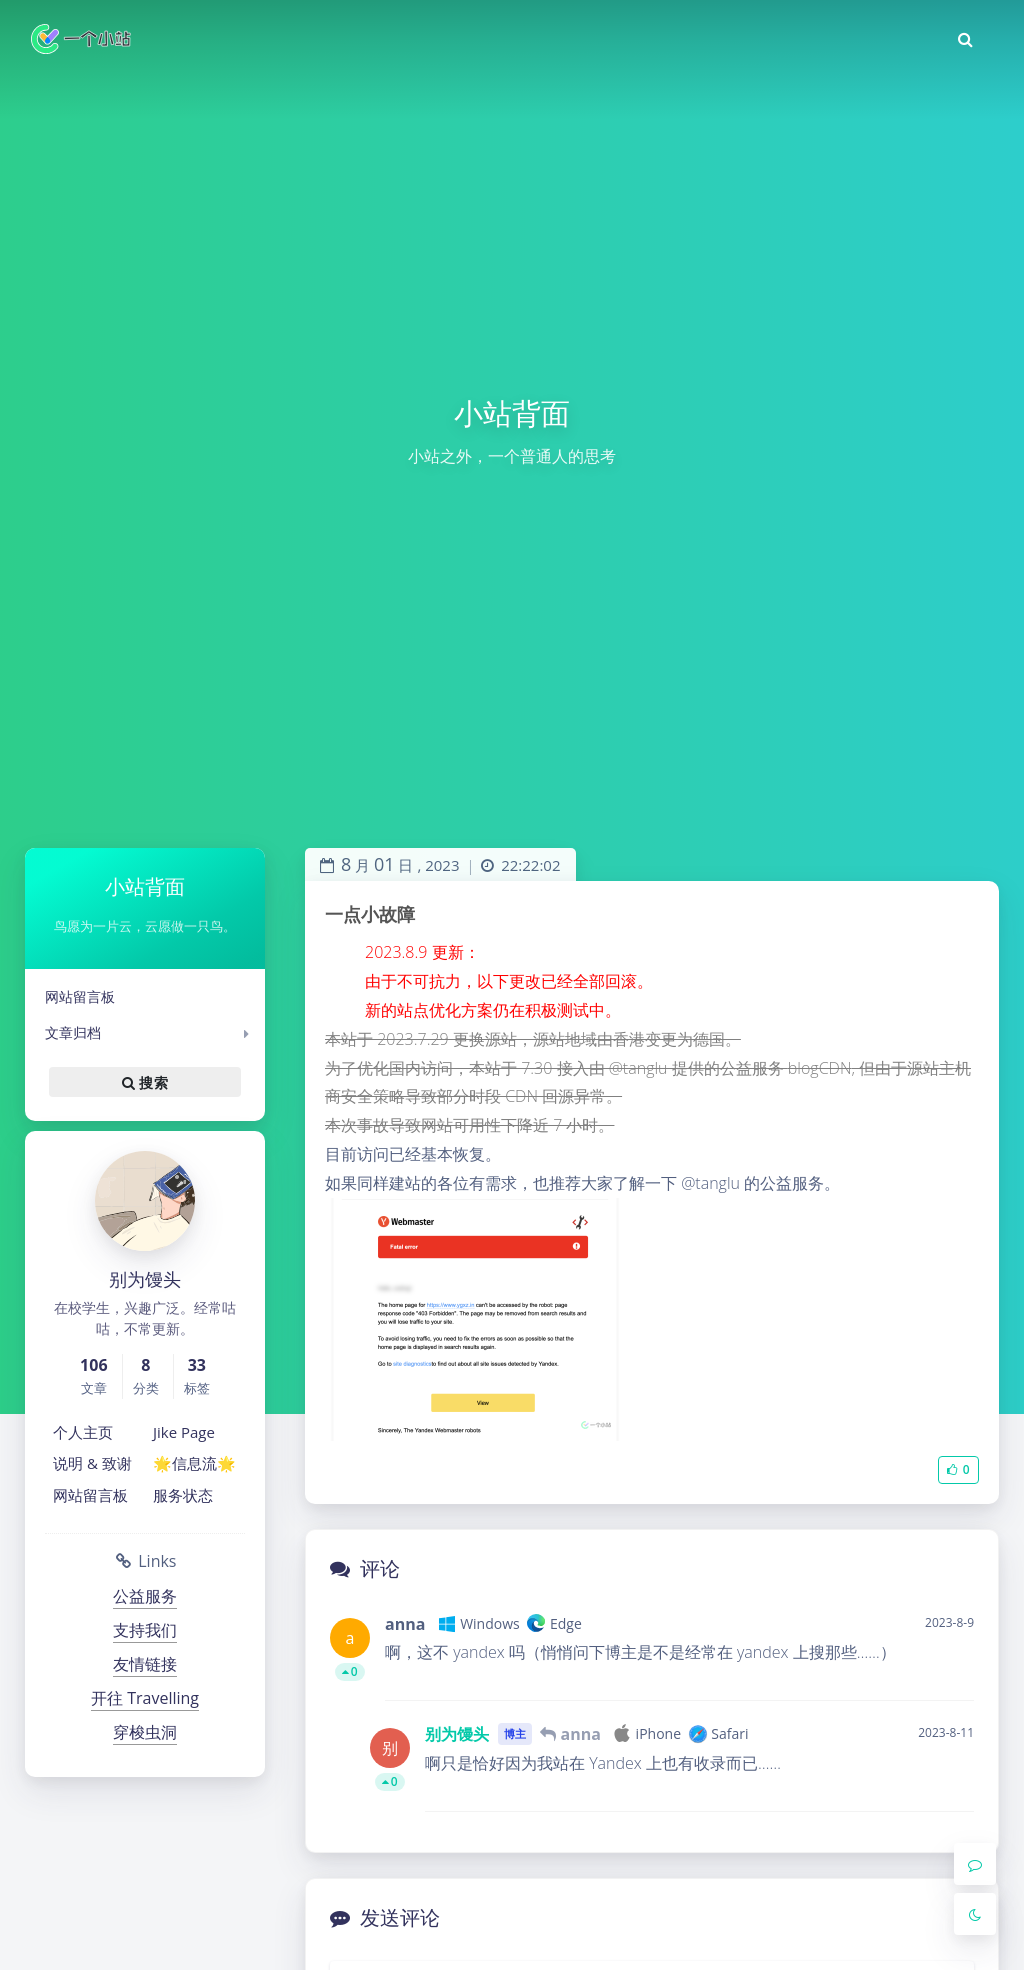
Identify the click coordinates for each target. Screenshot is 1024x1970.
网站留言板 (80, 996)
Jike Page (184, 1432)
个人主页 (83, 1432)
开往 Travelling (145, 1698)
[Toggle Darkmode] (975, 1914)
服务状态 (183, 1495)
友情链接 (145, 1664)
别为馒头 (457, 1734)
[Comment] (975, 1864)
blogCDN (820, 1068)
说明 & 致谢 (92, 1463)
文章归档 (73, 1032)
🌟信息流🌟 (194, 1463)
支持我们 (145, 1630)
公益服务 (145, 1596)
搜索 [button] (145, 1082)
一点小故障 (370, 914)
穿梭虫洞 (145, 1732)
